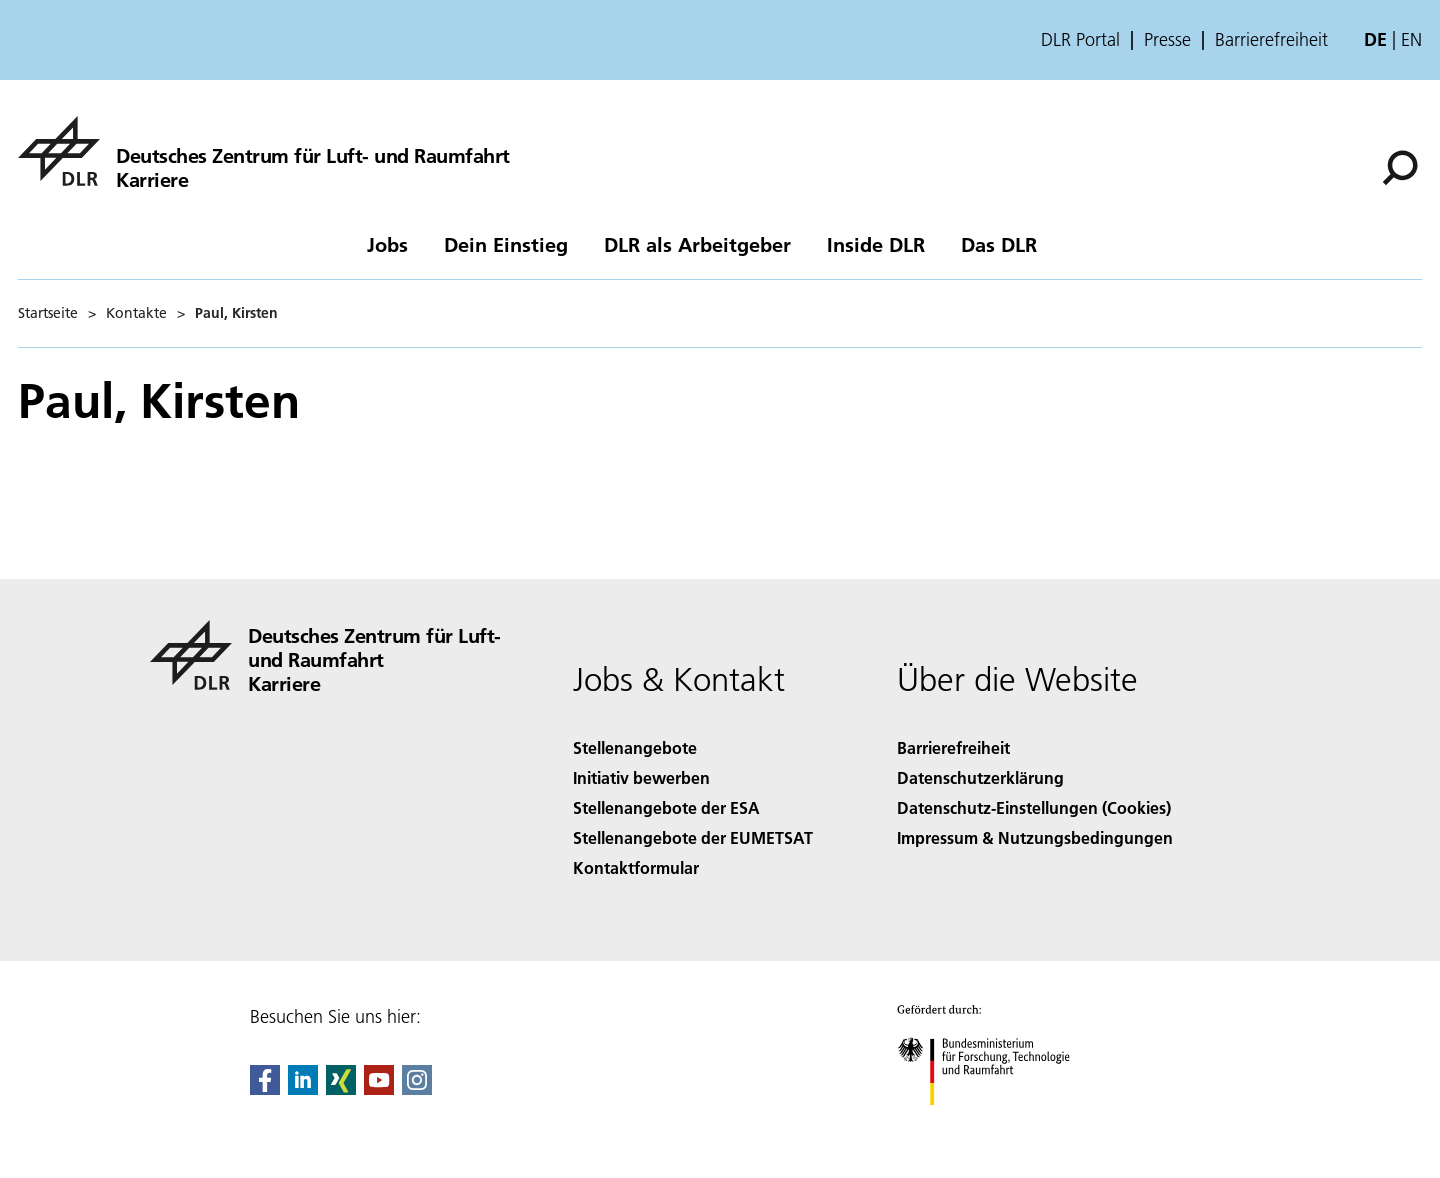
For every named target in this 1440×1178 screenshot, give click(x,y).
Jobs (387, 244)
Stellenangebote (635, 747)
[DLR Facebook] (265, 1088)
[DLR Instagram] (417, 1088)
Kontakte (136, 313)
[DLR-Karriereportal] (264, 151)
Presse (1167, 40)
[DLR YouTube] (379, 1088)
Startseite (48, 313)
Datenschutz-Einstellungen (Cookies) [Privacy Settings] (1034, 807)
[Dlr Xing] (341, 1088)
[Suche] (1400, 168)
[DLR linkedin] (303, 1088)
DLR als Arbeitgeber (697, 244)
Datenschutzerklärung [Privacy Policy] (980, 777)
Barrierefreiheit (1271, 40)
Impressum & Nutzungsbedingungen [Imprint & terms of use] (1035, 837)
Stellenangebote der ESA (666, 807)
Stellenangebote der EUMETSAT (693, 837)
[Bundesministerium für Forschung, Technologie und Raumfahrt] (994, 1122)
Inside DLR (876, 244)
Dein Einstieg (506, 244)
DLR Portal (1080, 40)
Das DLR (999, 244)
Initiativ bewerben (641, 777)
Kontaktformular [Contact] (636, 867)
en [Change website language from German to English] (1411, 39)
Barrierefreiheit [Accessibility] (953, 747)
